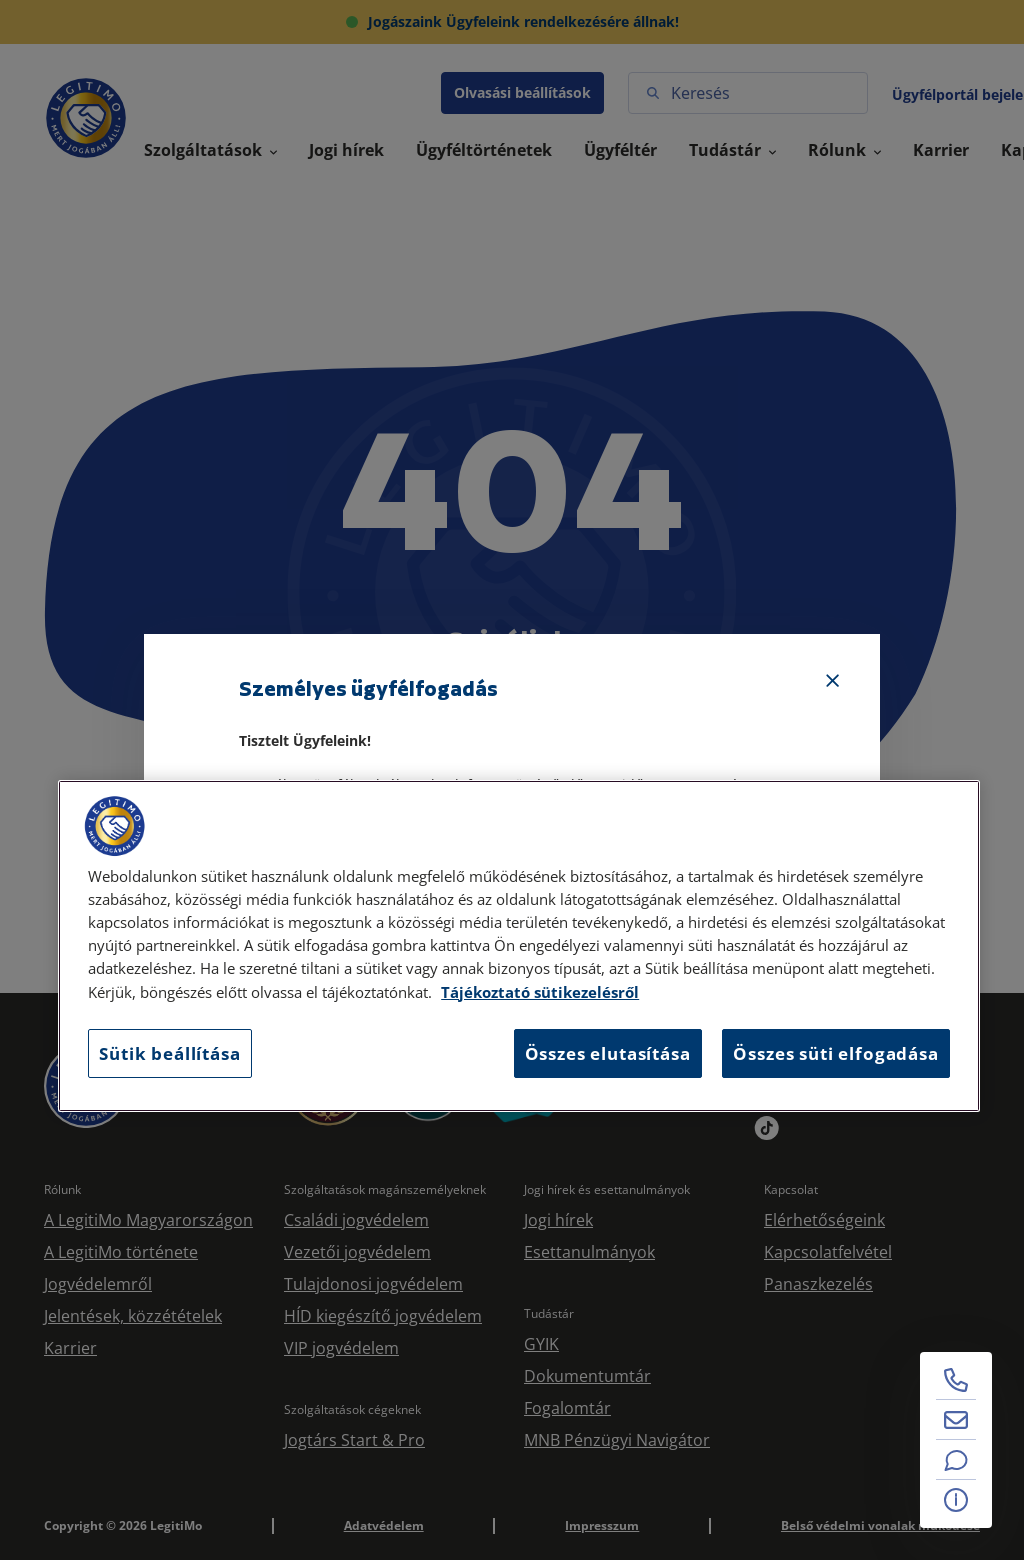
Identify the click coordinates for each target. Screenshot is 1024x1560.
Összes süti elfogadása (835, 1053)
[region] (519, 946)
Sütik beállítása (169, 1053)
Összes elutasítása (608, 1053)
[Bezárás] (833, 681)
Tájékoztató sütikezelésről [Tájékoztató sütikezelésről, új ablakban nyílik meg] (540, 992)
